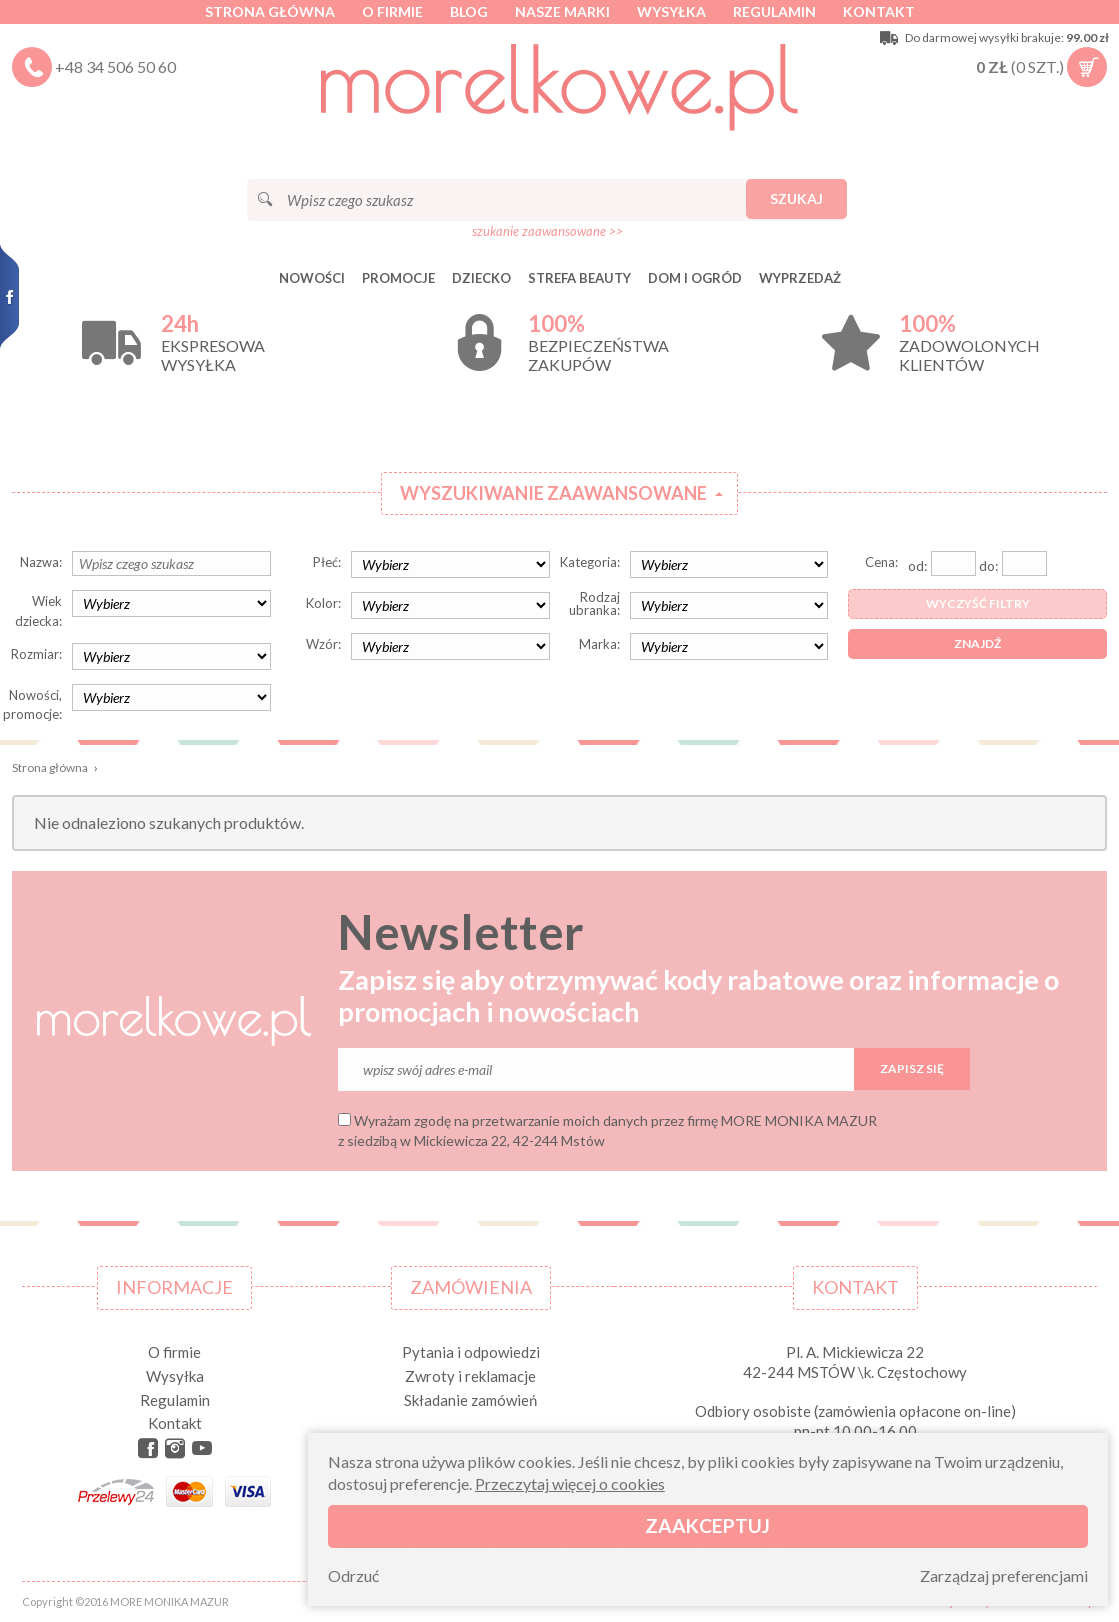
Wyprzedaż (800, 278)
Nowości (312, 278)
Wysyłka (671, 11)
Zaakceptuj (707, 1525)
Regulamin (774, 11)
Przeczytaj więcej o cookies (570, 1483)
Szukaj (796, 198)
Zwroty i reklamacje (470, 1376)
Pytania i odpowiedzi (471, 1352)
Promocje (398, 278)
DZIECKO (481, 278)
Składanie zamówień (470, 1400)
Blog (469, 11)
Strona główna (270, 11)
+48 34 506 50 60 (115, 66)
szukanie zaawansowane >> (547, 231)
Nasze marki (562, 11)
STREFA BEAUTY (579, 278)
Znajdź (977, 643)
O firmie (392, 11)
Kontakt (879, 11)
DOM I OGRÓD (695, 278)
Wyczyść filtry (978, 603)
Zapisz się (912, 1068)
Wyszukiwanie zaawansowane (553, 493)
